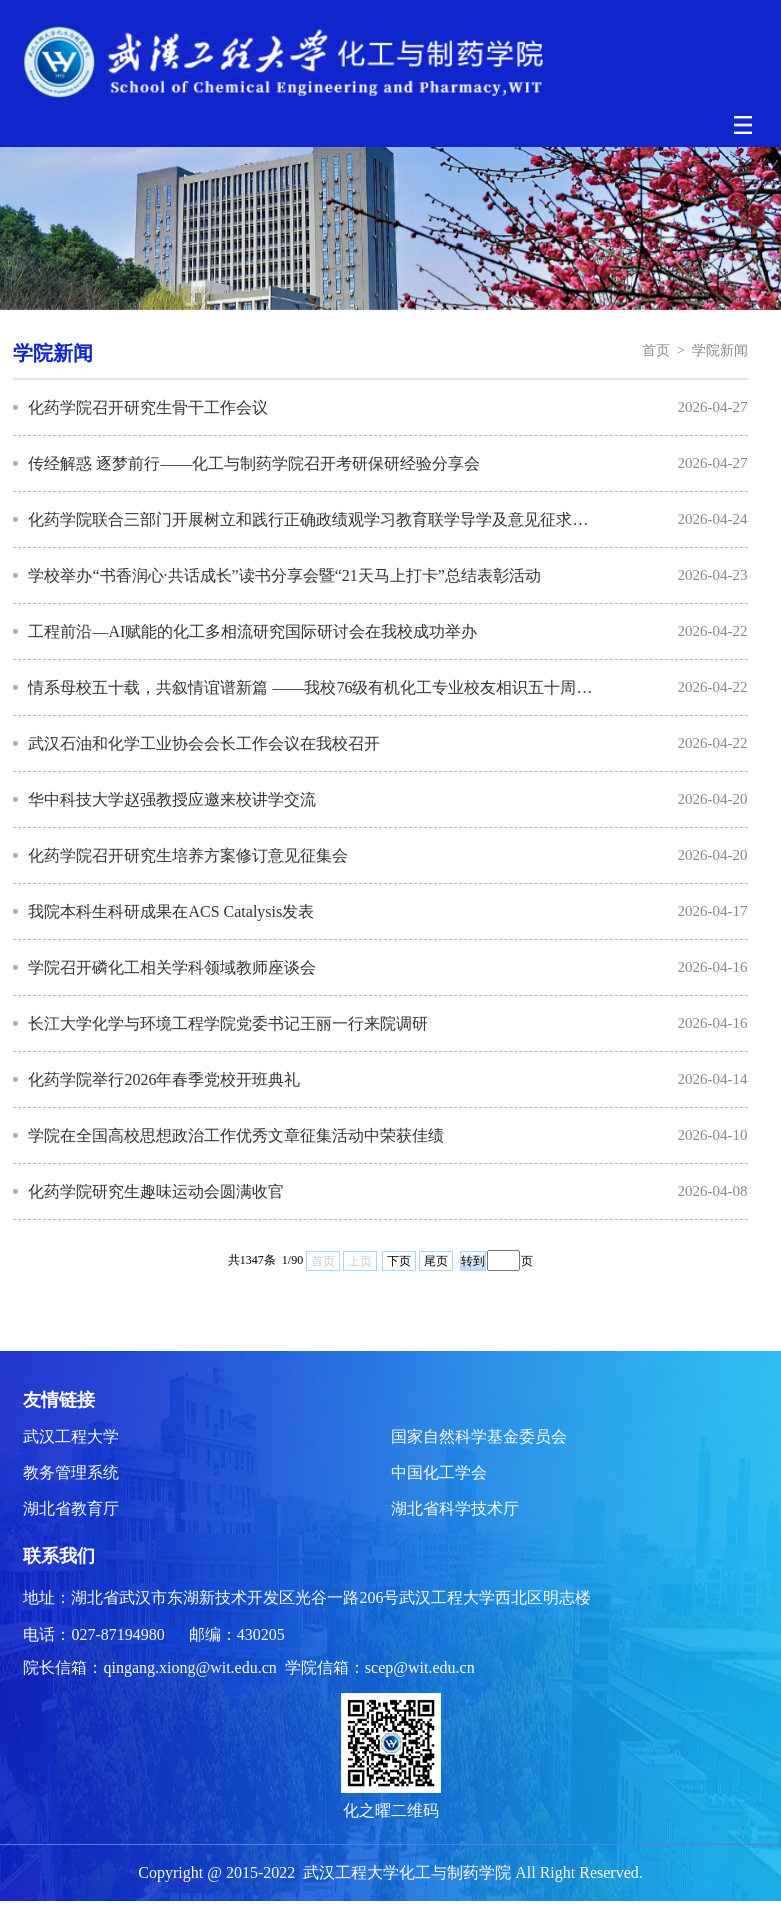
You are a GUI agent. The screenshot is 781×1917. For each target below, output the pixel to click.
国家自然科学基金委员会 (479, 1436)
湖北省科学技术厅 (455, 1508)
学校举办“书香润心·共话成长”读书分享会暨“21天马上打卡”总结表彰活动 (284, 575)
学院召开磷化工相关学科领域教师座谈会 (172, 967)
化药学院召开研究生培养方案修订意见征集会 (188, 855)
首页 (656, 350)
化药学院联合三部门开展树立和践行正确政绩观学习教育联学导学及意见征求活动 (314, 519)
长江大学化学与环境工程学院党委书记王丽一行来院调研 (228, 1023)
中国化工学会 (439, 1472)
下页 (399, 1261)
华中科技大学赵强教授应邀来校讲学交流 (172, 799)
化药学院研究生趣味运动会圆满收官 (156, 1191)
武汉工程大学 (71, 1436)
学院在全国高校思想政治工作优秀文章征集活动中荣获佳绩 (236, 1135)
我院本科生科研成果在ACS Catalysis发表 (171, 911)
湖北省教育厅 (71, 1508)
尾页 (436, 1261)
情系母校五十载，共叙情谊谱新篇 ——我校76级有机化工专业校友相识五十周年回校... (314, 687)
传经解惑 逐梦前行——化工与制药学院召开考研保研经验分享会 (254, 463)
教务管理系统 (71, 1472)
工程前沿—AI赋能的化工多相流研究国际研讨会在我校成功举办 (252, 631)
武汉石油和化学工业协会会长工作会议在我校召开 (204, 743)
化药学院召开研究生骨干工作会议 (148, 407)
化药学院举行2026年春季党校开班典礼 (164, 1079)
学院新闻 (720, 350)
